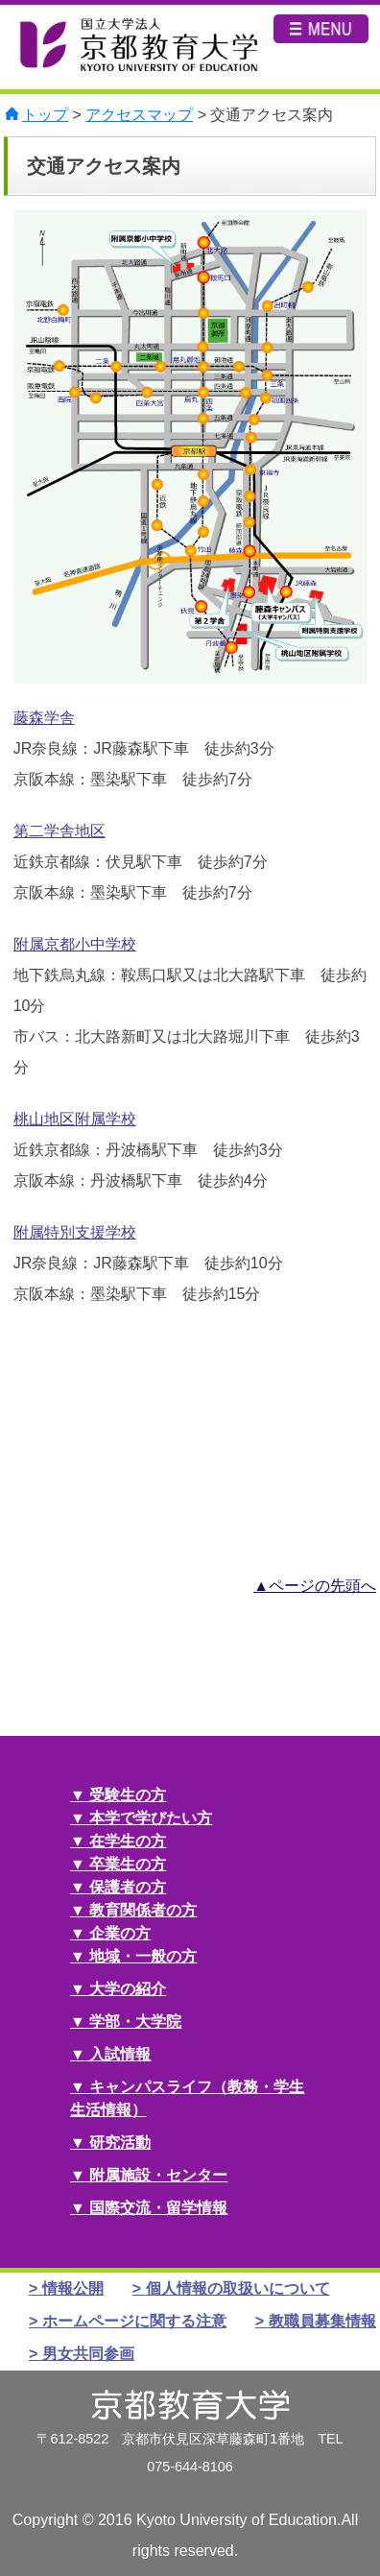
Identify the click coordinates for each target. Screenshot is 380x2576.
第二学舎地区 (59, 831)
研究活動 (120, 2142)
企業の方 (120, 1933)
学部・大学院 (135, 2021)
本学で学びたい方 (150, 1818)
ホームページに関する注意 (134, 2321)
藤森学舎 (44, 718)
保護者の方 (127, 1887)
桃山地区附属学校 (74, 1119)
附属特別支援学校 (74, 1232)
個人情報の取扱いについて (238, 2288)
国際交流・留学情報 (158, 2208)
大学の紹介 (127, 1989)
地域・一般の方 (143, 1956)
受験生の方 (127, 1795)
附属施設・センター (158, 2175)
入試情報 (120, 2054)
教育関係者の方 (143, 1910)
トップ (45, 115)
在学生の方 (127, 1841)
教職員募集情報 (322, 2321)
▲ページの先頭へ (314, 1585)
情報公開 (73, 2288)
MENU (320, 49)
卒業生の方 (127, 1864)
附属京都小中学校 (74, 944)
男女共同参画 (88, 2354)
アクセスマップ (139, 115)
